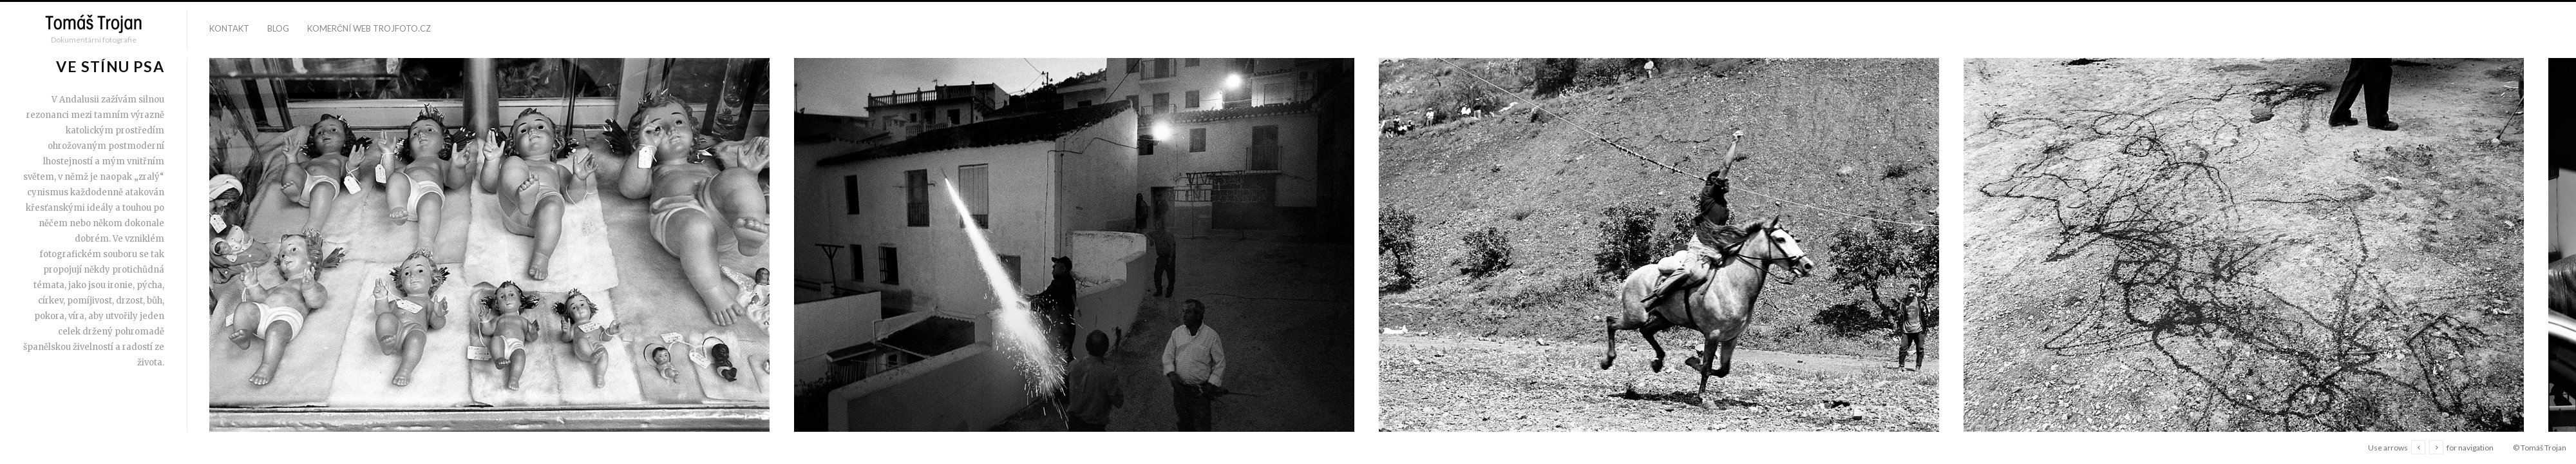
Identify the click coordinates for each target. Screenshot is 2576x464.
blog (278, 28)
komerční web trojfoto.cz (369, 28)
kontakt (229, 28)
